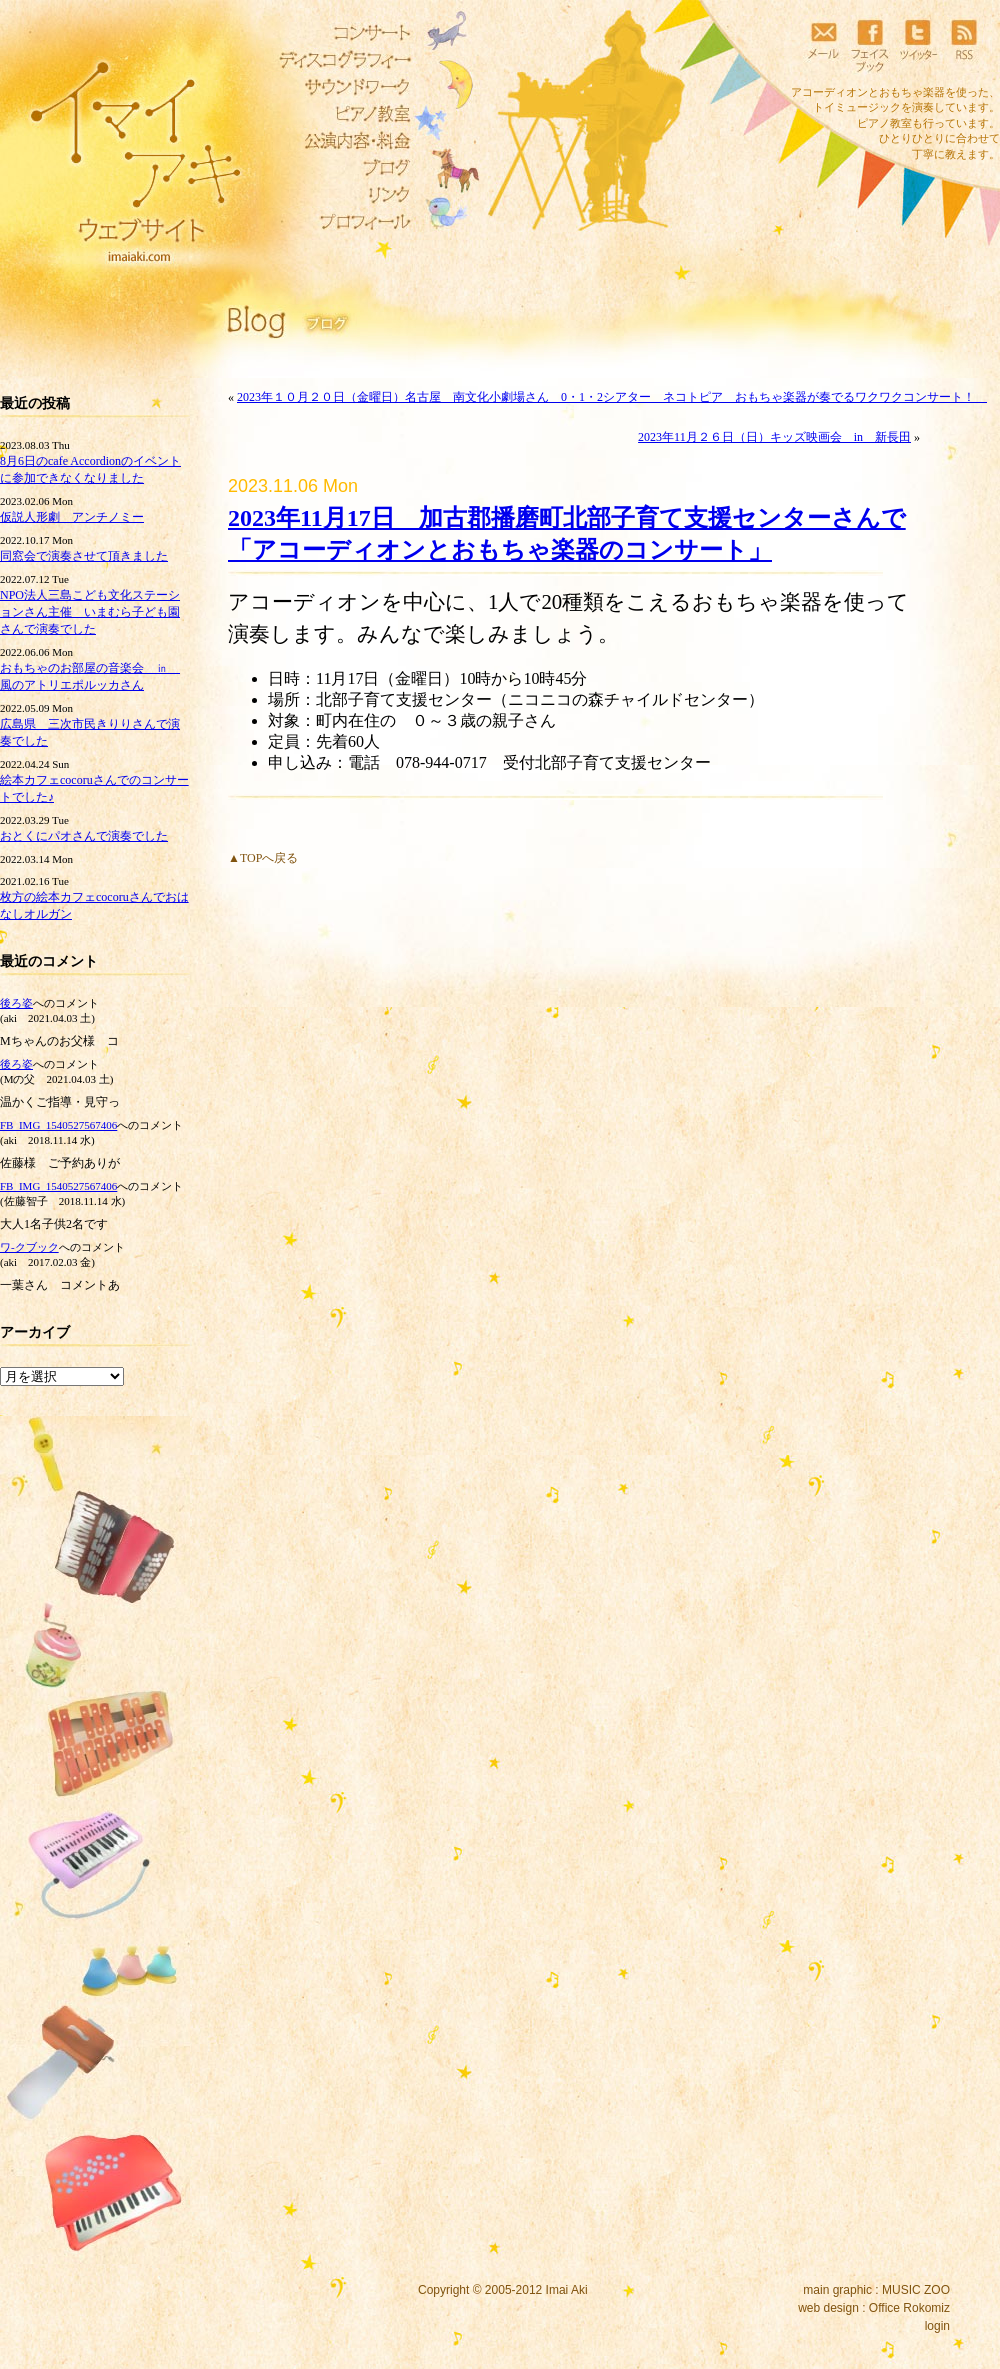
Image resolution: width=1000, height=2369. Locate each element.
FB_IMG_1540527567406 (58, 1125)
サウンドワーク (340, 87)
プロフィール (340, 222)
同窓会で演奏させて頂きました (84, 556)
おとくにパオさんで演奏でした (84, 836)
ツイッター (917, 45)
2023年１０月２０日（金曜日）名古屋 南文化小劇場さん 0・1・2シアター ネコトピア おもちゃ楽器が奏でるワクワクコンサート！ (612, 397)
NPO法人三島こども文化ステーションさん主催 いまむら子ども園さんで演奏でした (90, 612)
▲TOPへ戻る (263, 858)
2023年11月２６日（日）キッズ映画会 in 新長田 (774, 437)
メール (823, 45)
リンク (340, 195)
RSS (964, 45)
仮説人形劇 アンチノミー (72, 517)
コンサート (340, 33)
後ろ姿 (16, 1003)
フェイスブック (870, 45)
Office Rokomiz (909, 2308)
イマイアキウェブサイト (122, 150)
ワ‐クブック (29, 1247)
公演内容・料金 (340, 141)
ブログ (340, 168)
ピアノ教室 (340, 114)
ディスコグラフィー (340, 60)
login (937, 2326)
